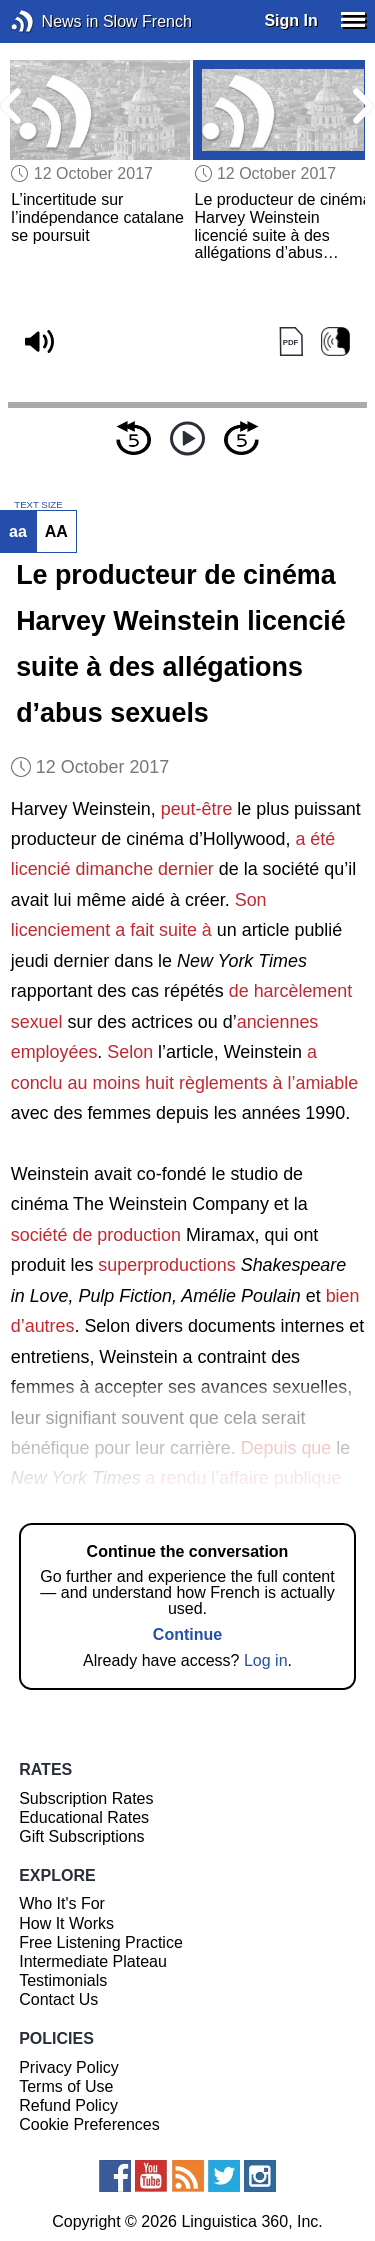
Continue (187, 1634)
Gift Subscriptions (81, 1836)
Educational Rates (84, 1817)
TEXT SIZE (38, 505)
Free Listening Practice (101, 1942)
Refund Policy (68, 2105)
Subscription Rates (86, 1798)
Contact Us (58, 1999)
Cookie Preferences (89, 2124)
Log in (266, 1660)
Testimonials (63, 1980)
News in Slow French (52, 21)
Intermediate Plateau (93, 1961)
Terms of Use (66, 2086)
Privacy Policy (69, 2067)
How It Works (66, 1923)
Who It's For (62, 1903)
